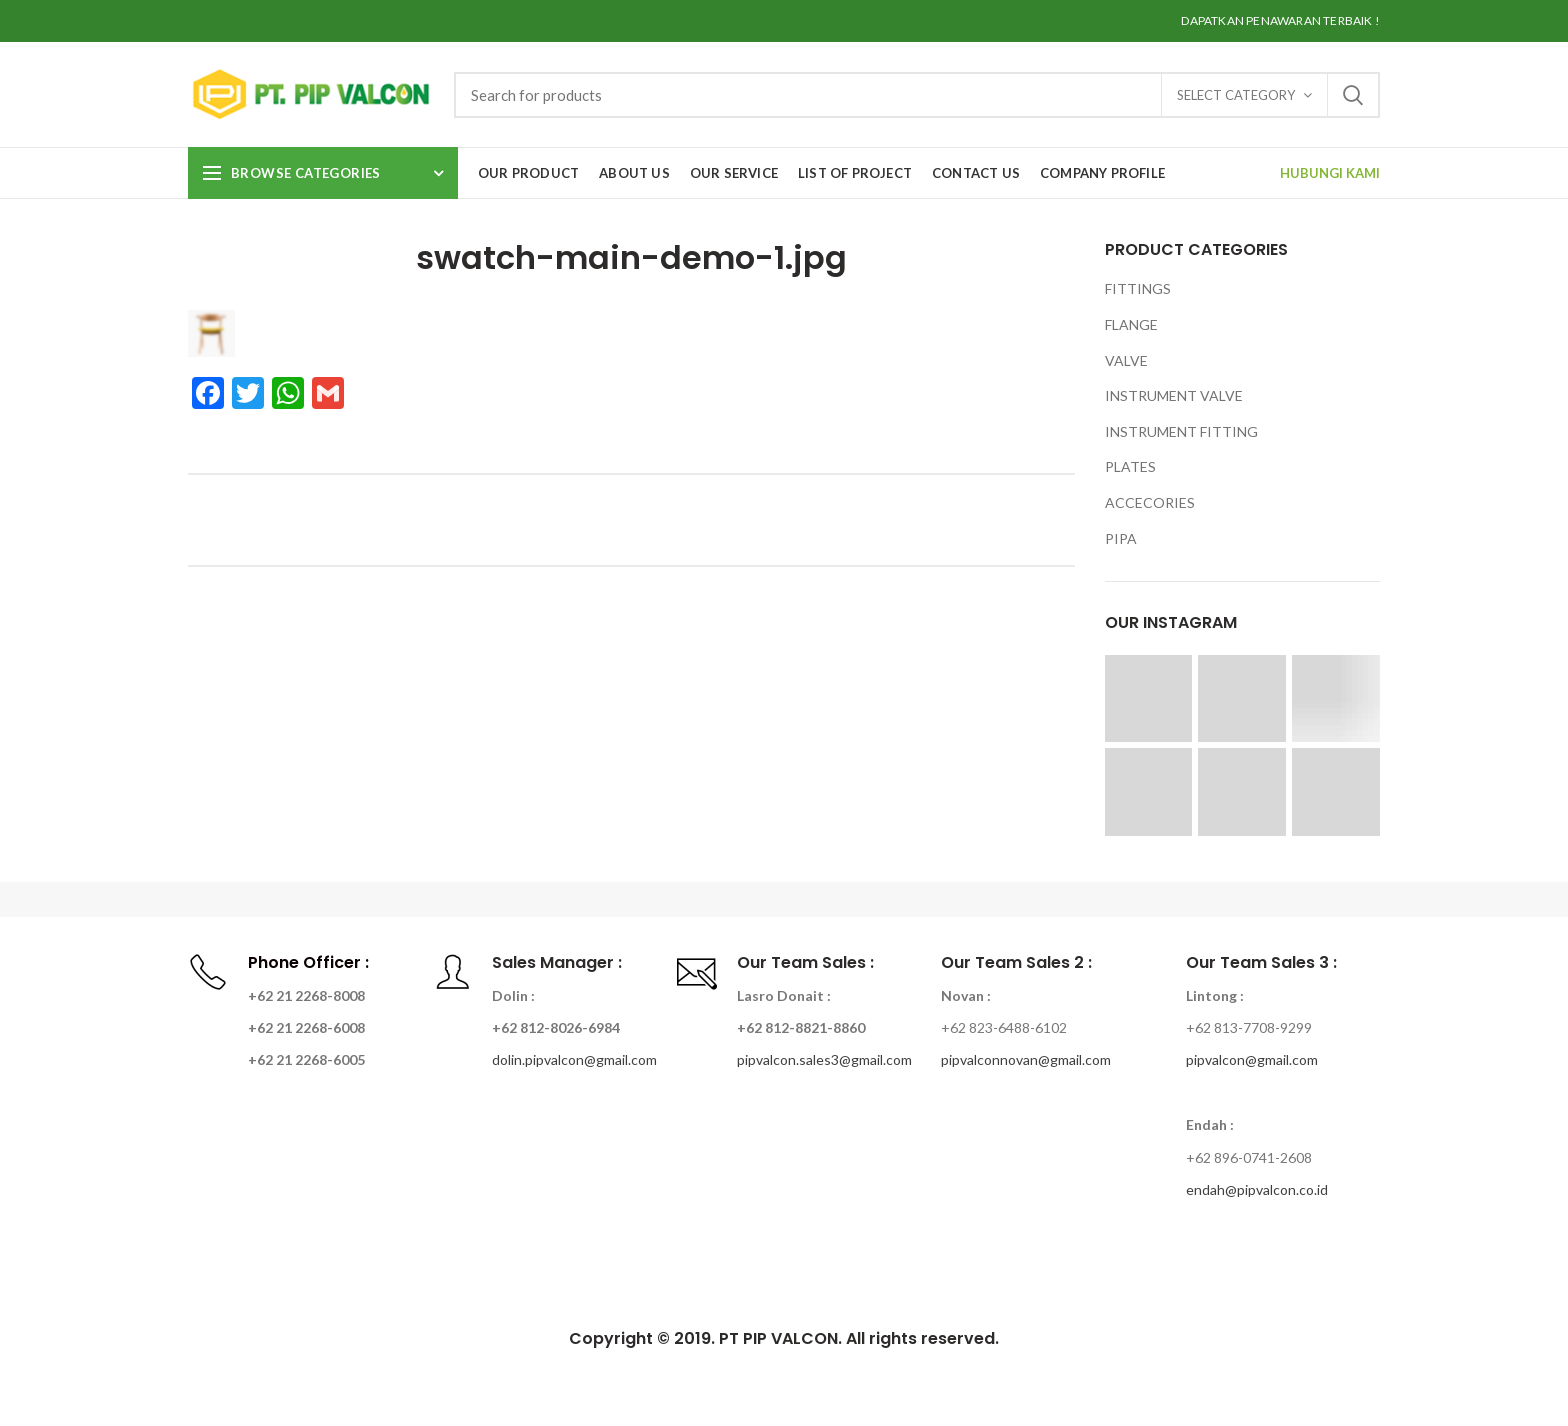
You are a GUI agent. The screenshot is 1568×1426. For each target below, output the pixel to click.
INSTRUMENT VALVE (1174, 395)
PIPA (1121, 538)
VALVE (1126, 360)
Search (1353, 95)
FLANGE (1131, 324)
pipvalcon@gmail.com (1252, 1059)
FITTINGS (1138, 288)
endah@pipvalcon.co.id (1257, 1189)
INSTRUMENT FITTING (1181, 431)
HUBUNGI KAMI (1330, 173)
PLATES (1130, 466)
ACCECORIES (1150, 502)
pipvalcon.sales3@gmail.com (824, 1059)
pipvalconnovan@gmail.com (1026, 1059)
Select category (1236, 95)
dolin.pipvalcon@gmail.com (574, 1059)
